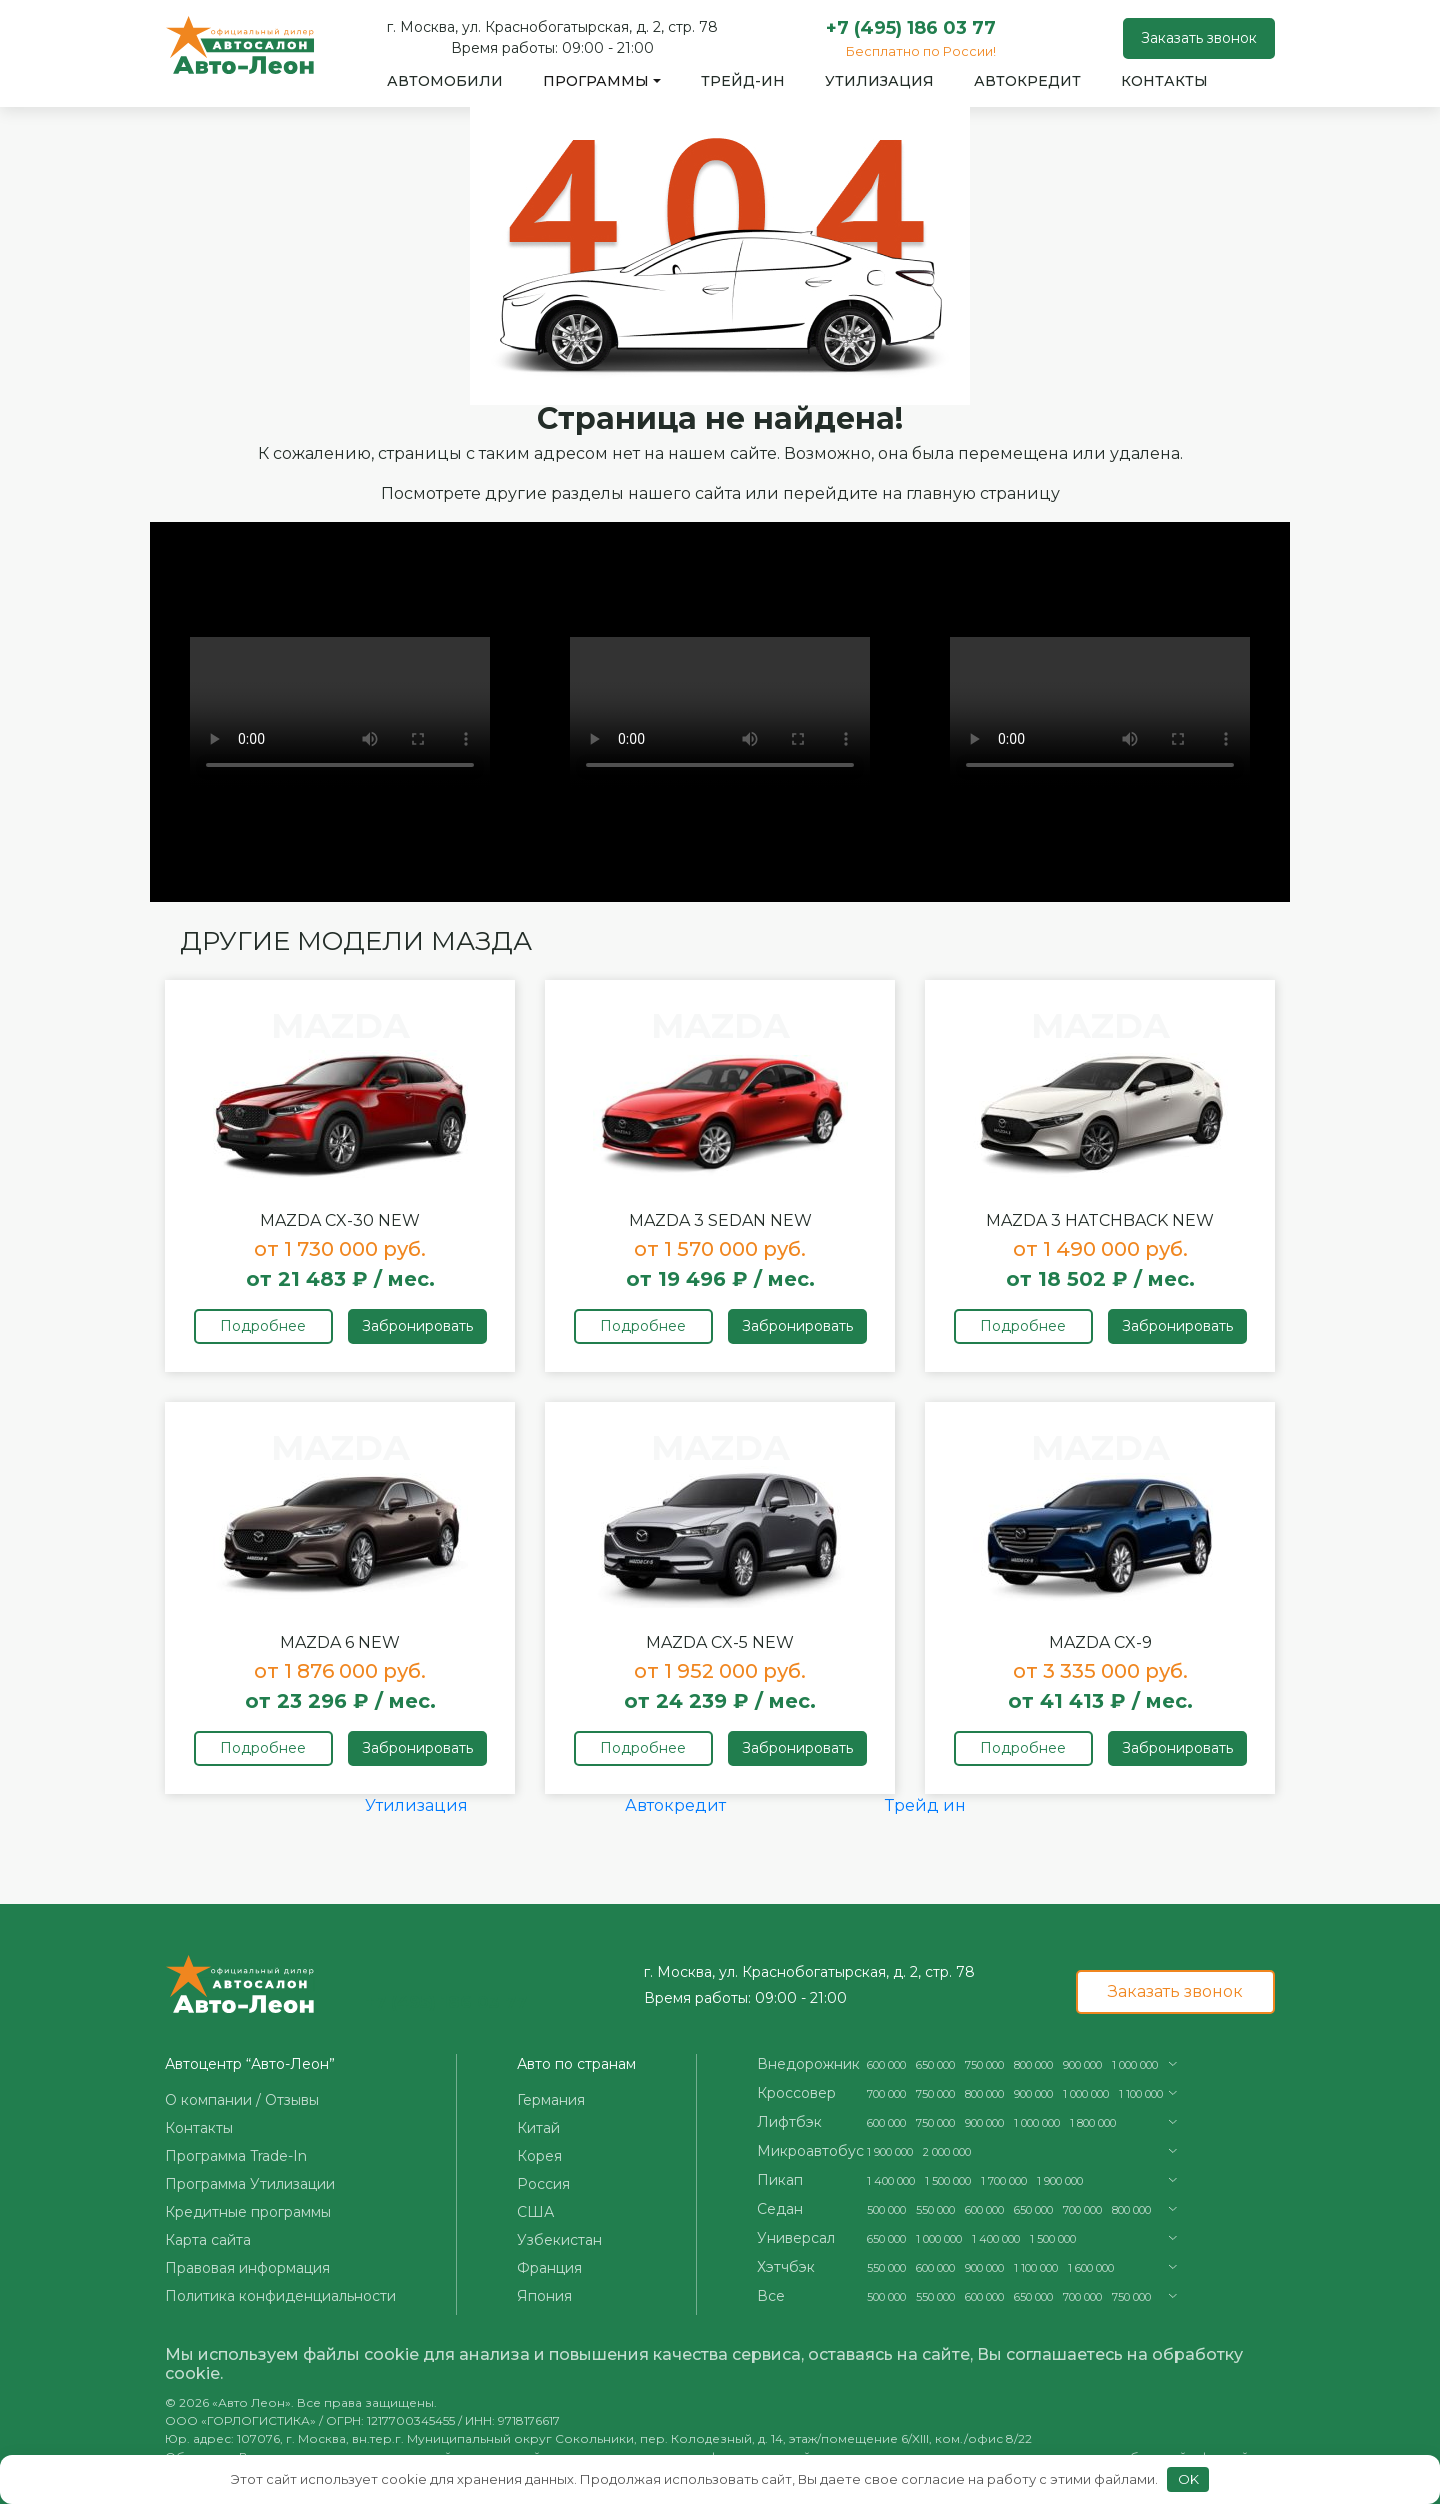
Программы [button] (596, 81)
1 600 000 (1091, 2268)
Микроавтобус (810, 2151)
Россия (543, 2184)
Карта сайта (208, 2240)
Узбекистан (559, 2240)
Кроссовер (796, 2093)
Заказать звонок (1199, 38)
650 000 (935, 2065)
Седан (780, 2209)
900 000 (1082, 2065)
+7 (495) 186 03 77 (911, 28)
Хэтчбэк (786, 2267)
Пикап (780, 2180)
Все (771, 2296)
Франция (549, 2268)
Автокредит (1027, 81)
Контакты (1164, 81)
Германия (551, 2100)
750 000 (984, 2065)
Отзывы (292, 2100)
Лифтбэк (789, 2122)
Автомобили (445, 81)
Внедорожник (808, 2064)
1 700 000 (1004, 2181)
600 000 (886, 2065)
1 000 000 (1135, 2065)
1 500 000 (948, 2181)
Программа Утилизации (250, 2184)
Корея (539, 2156)
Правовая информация (247, 2268)
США (535, 2212)
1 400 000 (891, 2181)
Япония (544, 2296)
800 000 (1033, 2065)
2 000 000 (947, 2152)
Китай (538, 2128)
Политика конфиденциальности (280, 2296)
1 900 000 (890, 2152)
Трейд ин (925, 1805)
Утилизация (879, 81)
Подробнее (263, 1326)
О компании (208, 2100)
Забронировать (417, 1326)
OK (1188, 2479)
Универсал (796, 2238)
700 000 (886, 2094)
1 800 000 (1093, 2123)
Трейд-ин (743, 81)
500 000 (886, 2210)
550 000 (935, 2210)
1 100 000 (1141, 2094)
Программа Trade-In (236, 2156)
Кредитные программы (248, 2212)
